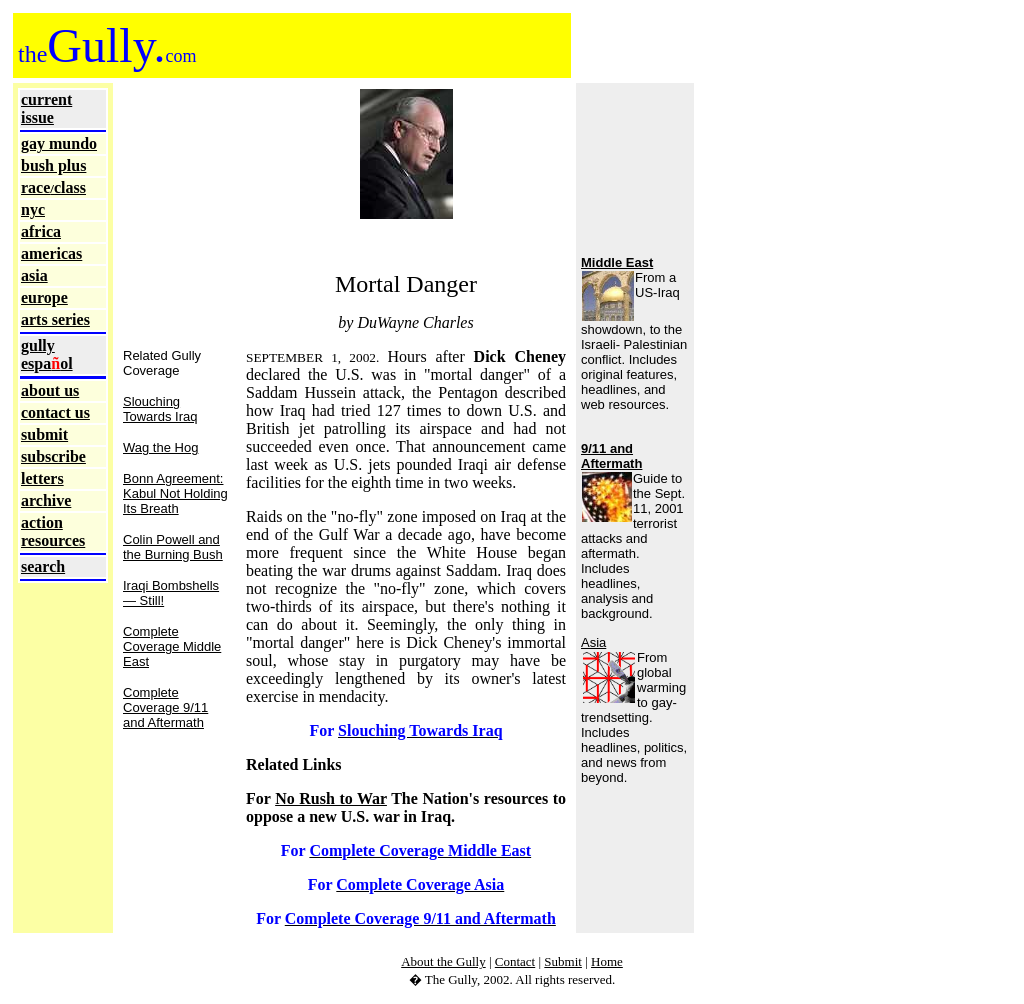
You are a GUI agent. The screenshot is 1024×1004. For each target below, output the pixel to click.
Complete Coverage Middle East (172, 646)
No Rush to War (331, 798)
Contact (515, 961)
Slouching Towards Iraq (160, 409)
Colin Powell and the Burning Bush (173, 547)
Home (607, 961)
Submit (563, 961)
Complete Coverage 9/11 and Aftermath (165, 707)
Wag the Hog (160, 447)
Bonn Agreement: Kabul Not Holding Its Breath (175, 493)
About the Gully (443, 961)
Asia (593, 642)
